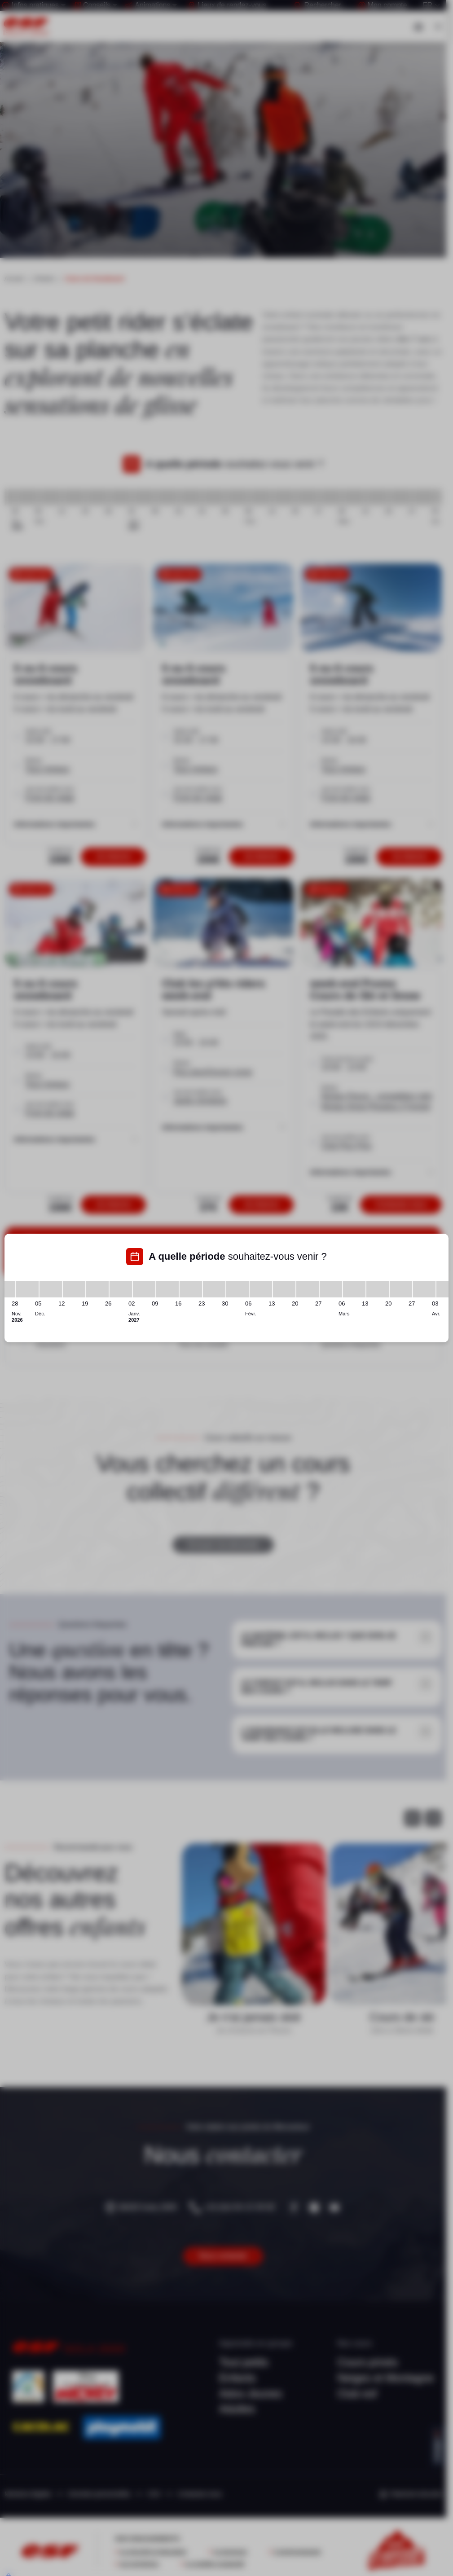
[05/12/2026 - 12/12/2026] (51, 1289)
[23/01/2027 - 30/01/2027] (214, 1289)
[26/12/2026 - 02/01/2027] (121, 1289)
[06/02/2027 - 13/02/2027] (261, 1289)
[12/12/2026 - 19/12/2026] (74, 1289)
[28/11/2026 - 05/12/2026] (27, 1289)
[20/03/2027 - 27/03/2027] (401, 1289)
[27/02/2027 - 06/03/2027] (331, 1289)
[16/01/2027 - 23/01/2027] (191, 1289)
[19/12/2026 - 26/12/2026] (97, 1289)
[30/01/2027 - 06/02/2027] (237, 1289)
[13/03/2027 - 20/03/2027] (377, 1289)
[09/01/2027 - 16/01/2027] (167, 1289)
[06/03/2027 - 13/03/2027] (354, 1289)
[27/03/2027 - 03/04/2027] (424, 1289)
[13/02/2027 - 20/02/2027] (284, 1289)
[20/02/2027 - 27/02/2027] (307, 1289)
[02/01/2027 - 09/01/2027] (144, 1289)
